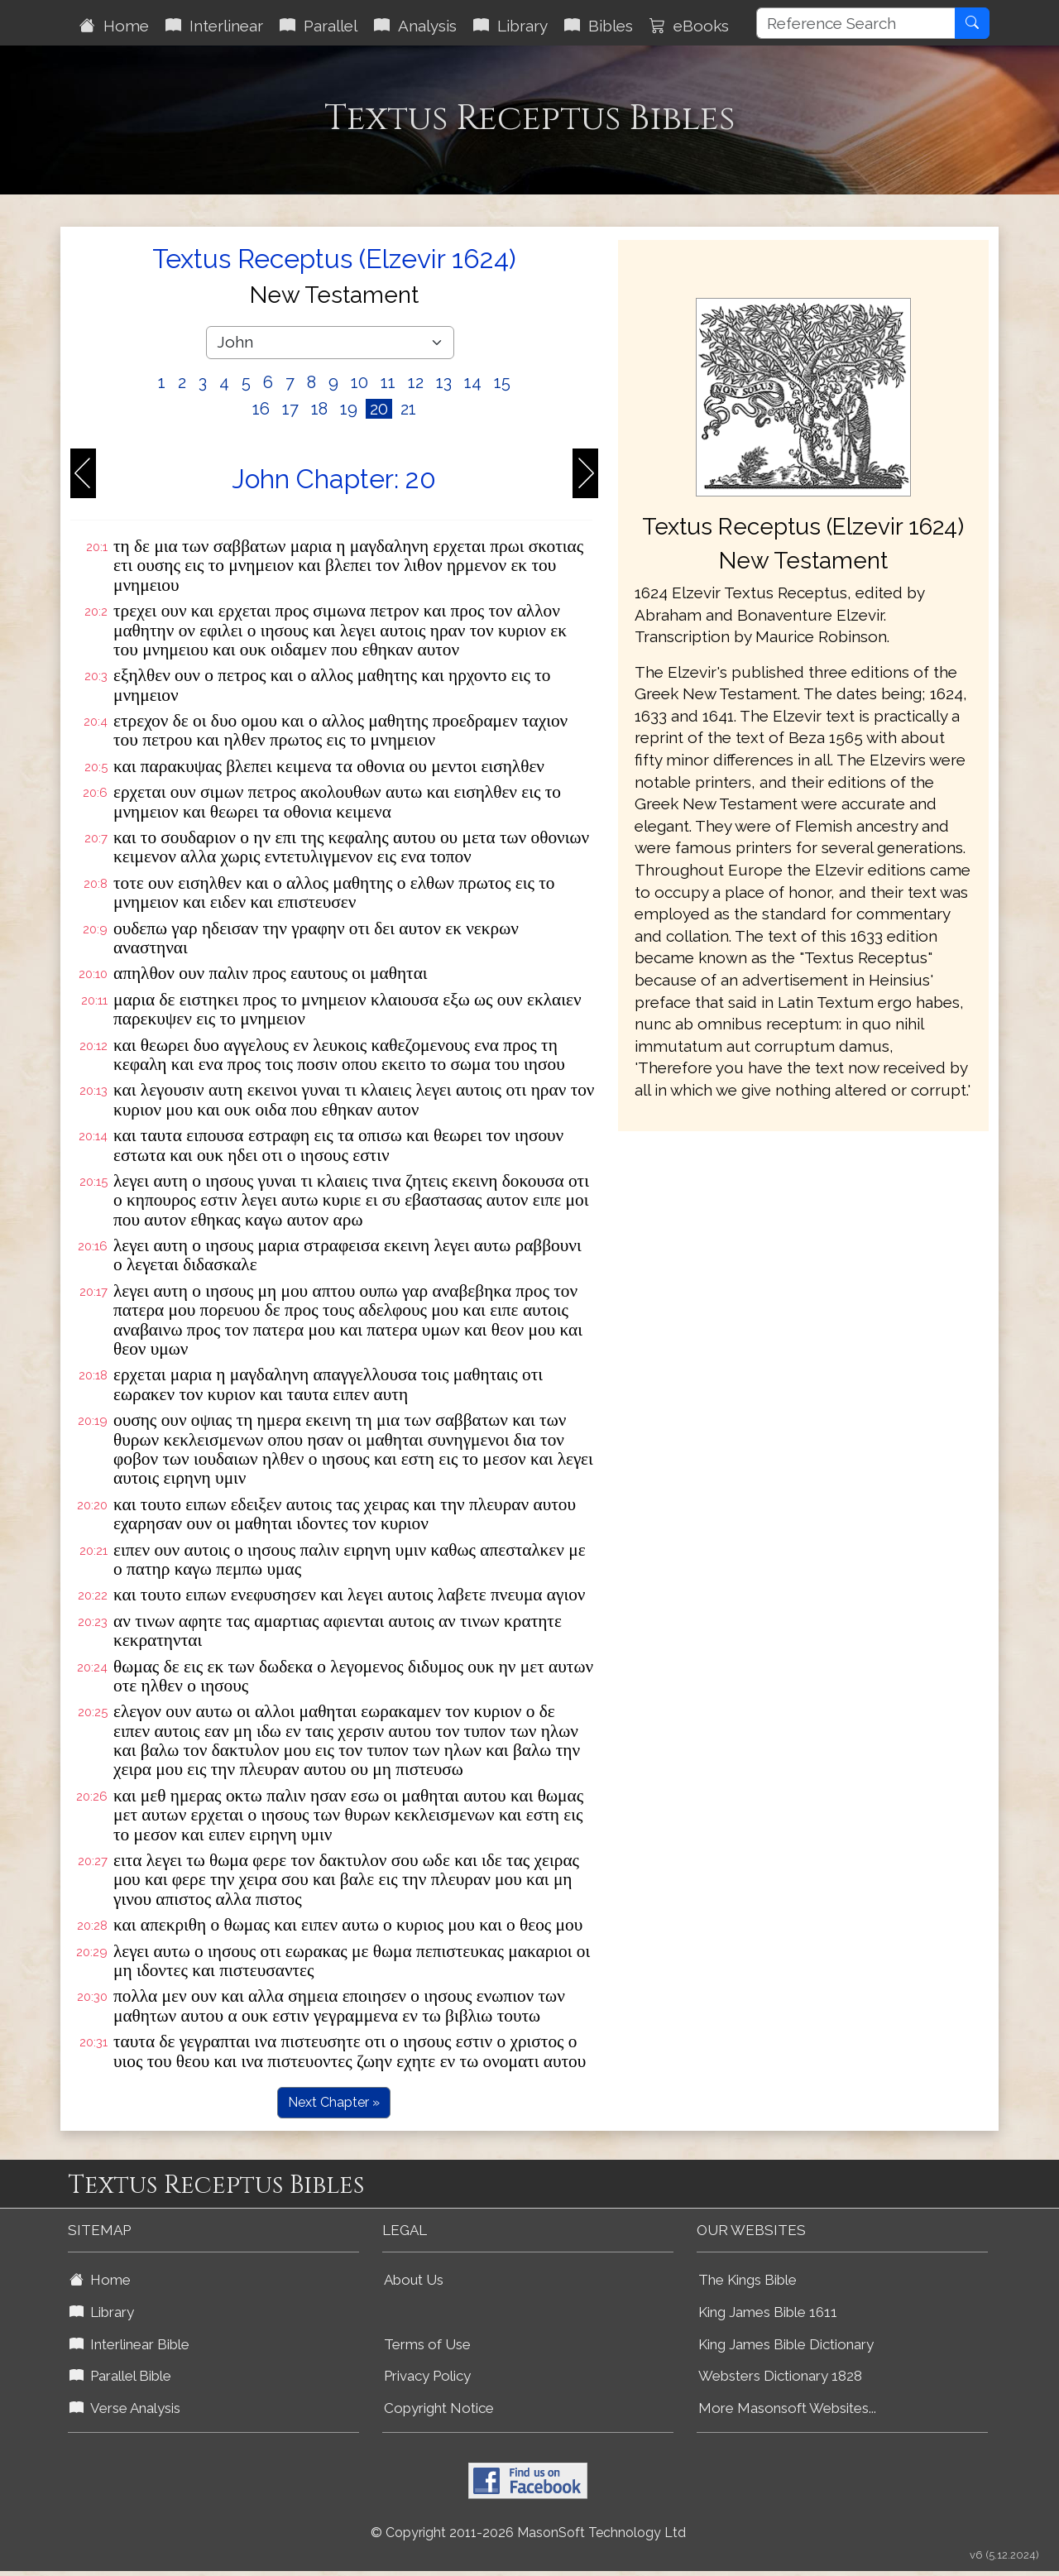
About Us (413, 2279)
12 (416, 382)
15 (502, 382)
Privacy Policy (427, 2375)
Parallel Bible (120, 2375)
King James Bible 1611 (767, 2312)
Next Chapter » (334, 2102)
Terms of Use (427, 2344)
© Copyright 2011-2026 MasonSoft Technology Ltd (528, 2532)
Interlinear (214, 26)
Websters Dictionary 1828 (780, 2375)
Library (510, 26)
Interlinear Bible (129, 2344)
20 (379, 409)
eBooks (689, 26)
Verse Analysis (124, 2408)
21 (408, 409)
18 (319, 409)
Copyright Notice (439, 2408)
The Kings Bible (747, 2279)
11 (388, 382)
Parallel (318, 26)
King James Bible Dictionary (786, 2344)
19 (349, 409)
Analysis (415, 26)
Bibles (598, 26)
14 (473, 382)
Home (114, 26)
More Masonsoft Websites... (787, 2408)
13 (444, 382)
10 (359, 382)
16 (261, 409)
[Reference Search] (856, 23)
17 (290, 409)
